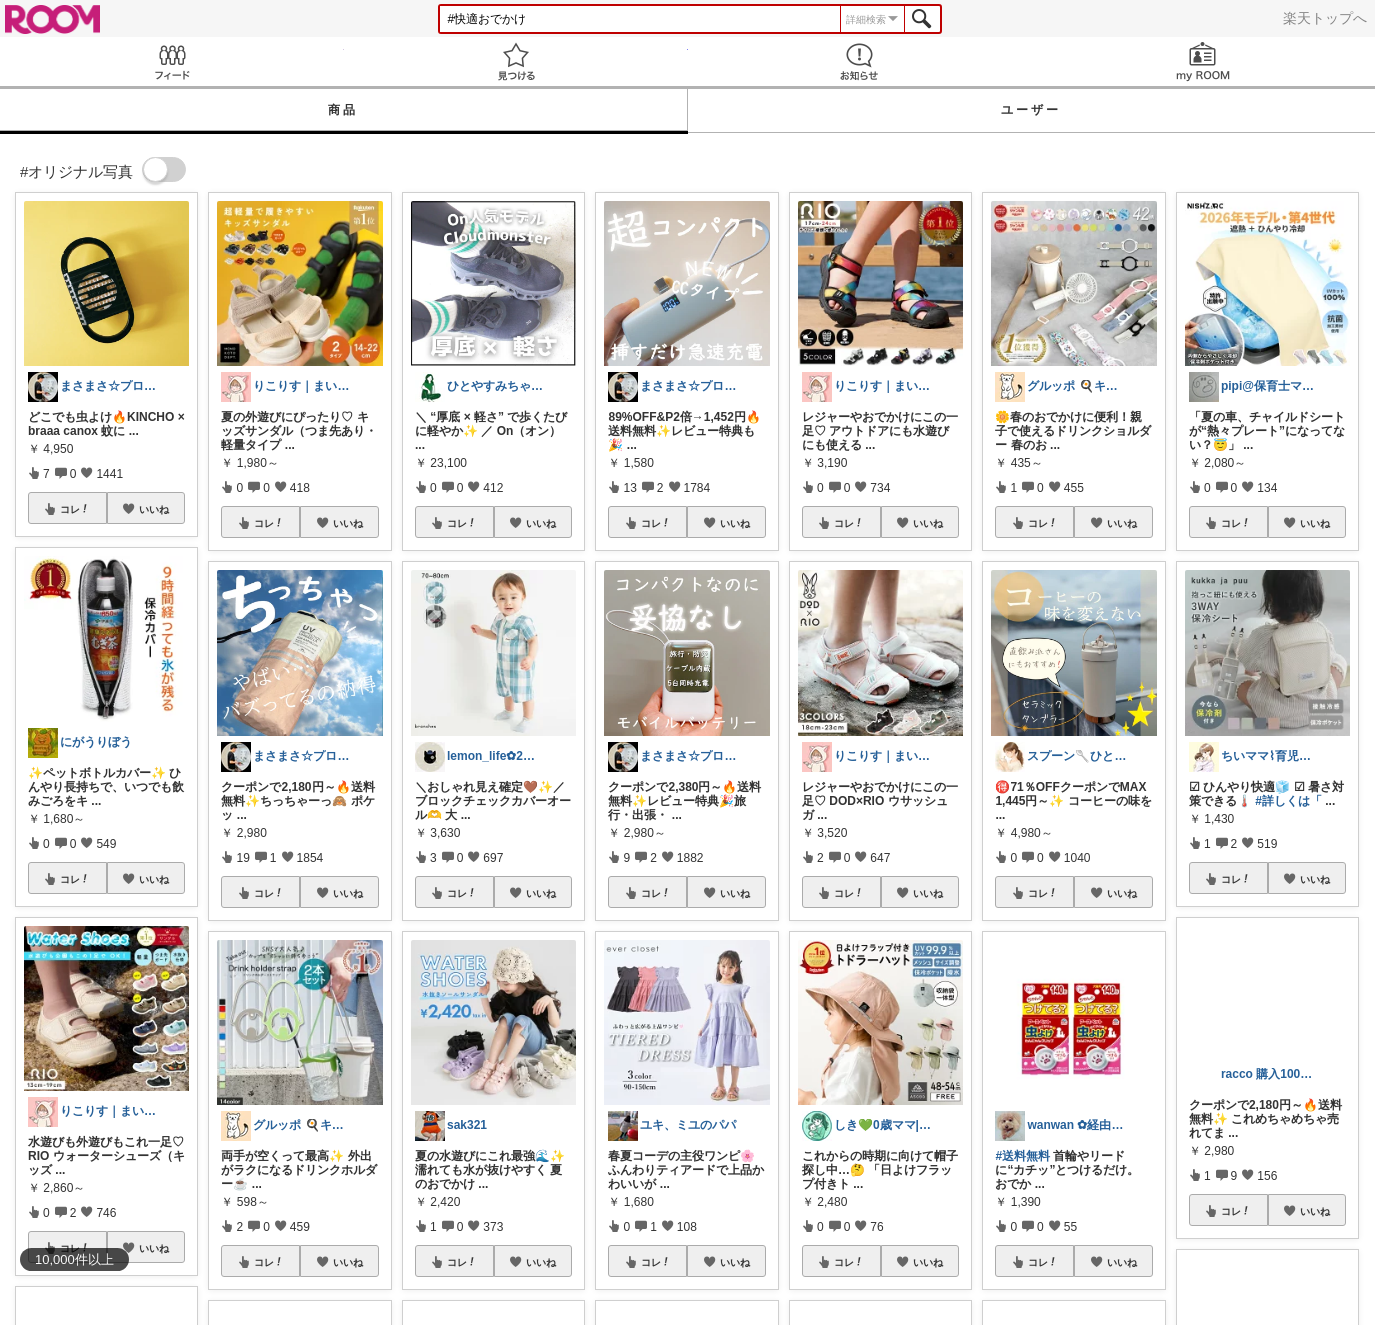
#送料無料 (1022, 1156)
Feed (172, 61)
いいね (154, 509)
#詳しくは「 (1288, 801)
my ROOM (1203, 61)
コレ (75, 509)
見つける (516, 61)
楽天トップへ (1325, 18)
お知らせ (860, 61)
